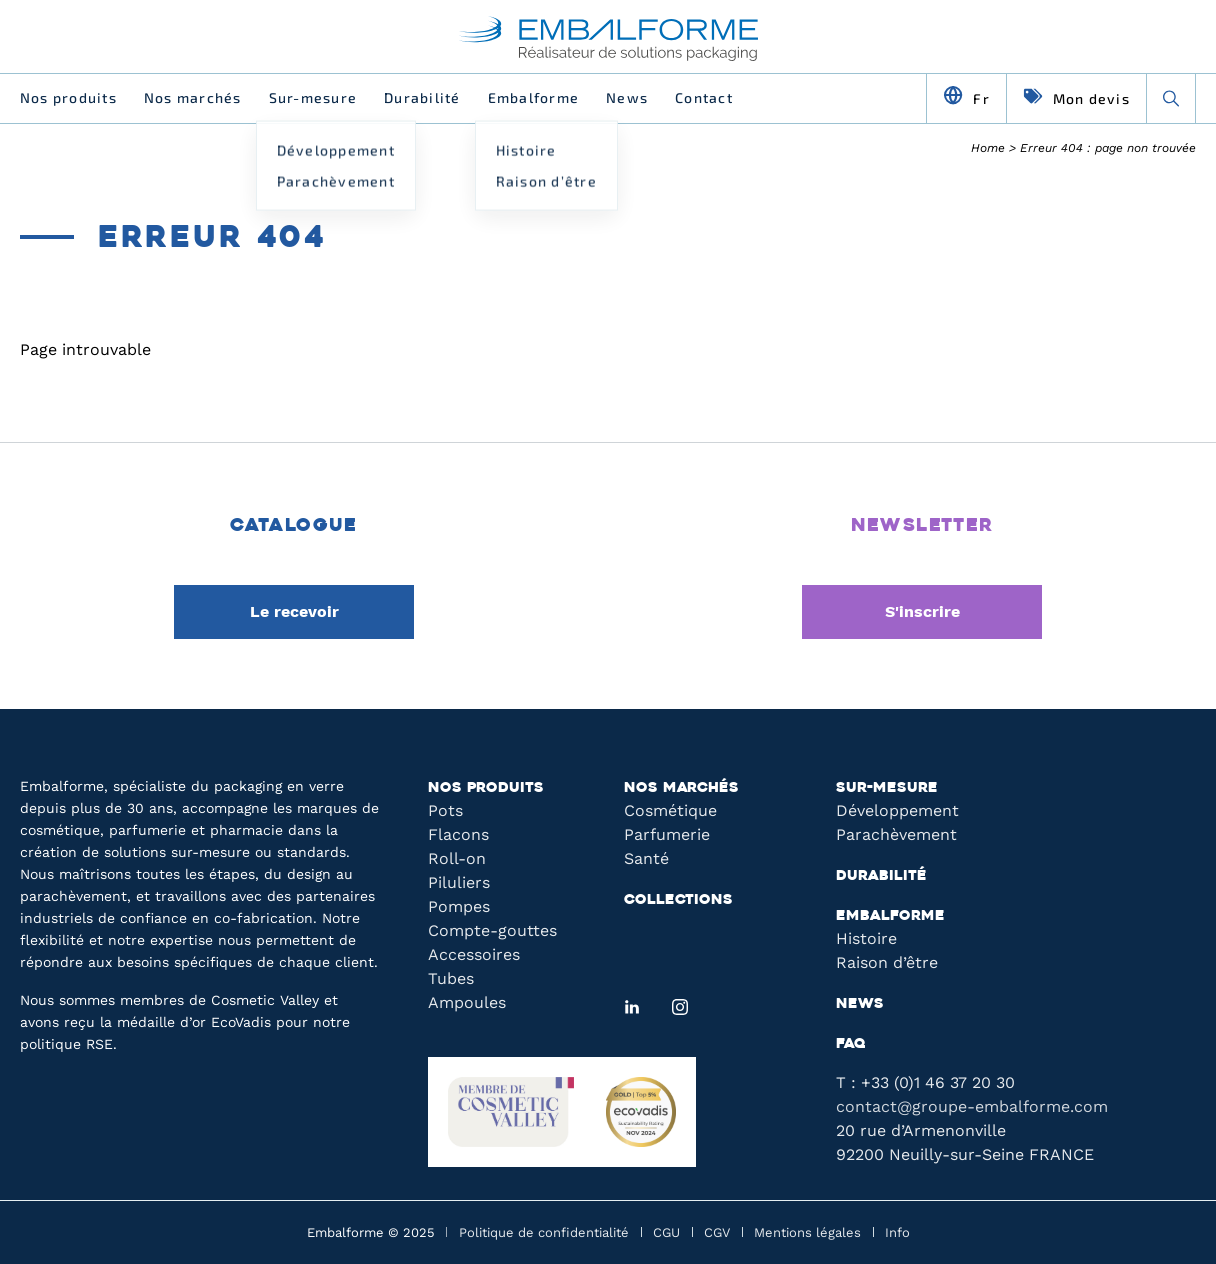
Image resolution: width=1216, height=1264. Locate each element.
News (627, 97)
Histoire (866, 938)
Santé (646, 858)
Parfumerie (667, 834)
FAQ (851, 1044)
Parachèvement (896, 834)
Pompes (459, 906)
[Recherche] (1171, 98)
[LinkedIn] (632, 1007)
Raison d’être (887, 962)
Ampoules (467, 1002)
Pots (445, 810)
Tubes (451, 978)
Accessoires (474, 954)
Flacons (458, 834)
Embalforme (533, 97)
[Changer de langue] (966, 98)
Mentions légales (807, 1232)
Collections (678, 900)
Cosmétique (670, 810)
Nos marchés (193, 97)
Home (988, 148)
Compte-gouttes (492, 930)
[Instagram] (680, 1007)
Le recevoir (294, 611)
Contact (704, 97)
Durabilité (422, 97)
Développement (897, 810)
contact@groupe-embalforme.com (972, 1106)
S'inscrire (922, 611)
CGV (717, 1232)
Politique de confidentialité (544, 1232)
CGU (666, 1232)
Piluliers (459, 882)
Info (897, 1232)
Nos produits (68, 97)
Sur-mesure (313, 97)
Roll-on (457, 858)
